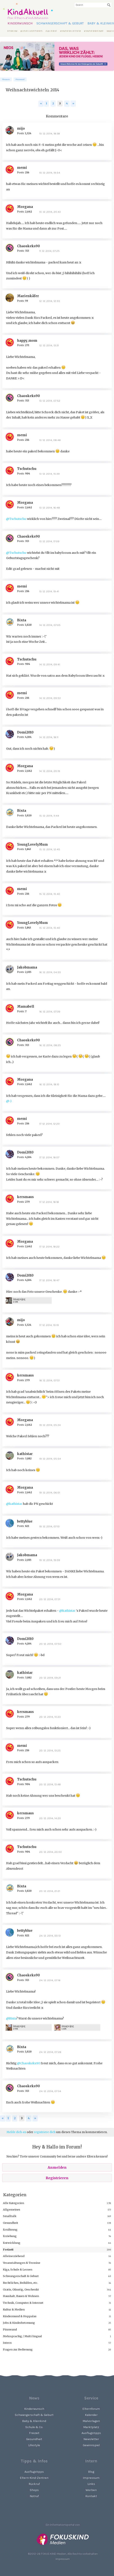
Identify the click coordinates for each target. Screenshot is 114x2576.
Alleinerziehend (13, 2256)
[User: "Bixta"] (11, 622)
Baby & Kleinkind (34, 2421)
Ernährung (10, 2229)
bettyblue (24, 1521)
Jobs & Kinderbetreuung (19, 2322)
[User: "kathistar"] (11, 1455)
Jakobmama (27, 967)
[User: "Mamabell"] (11, 1008)
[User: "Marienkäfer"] (11, 298)
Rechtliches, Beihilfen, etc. (20, 2282)
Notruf (34, 2496)
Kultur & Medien (14, 2309)
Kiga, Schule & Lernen (17, 2269)
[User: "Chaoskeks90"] (11, 248)
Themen (6, 79)
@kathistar (14, 1504)
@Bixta (11, 2018)
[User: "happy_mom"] (11, 342)
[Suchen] (109, 5)
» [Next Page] (73, 103)
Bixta (21, 620)
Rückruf (34, 2484)
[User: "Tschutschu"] (11, 470)
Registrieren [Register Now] (57, 2178)
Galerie (51, 31)
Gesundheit (10, 2222)
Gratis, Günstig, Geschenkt (21, 2289)
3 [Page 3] (60, 103)
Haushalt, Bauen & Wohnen (21, 2296)
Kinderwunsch (20, 23)
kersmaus (25, 1197)
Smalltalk (9, 2216)
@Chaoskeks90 (28, 2063)
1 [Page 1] (46, 103)
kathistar (25, 1454)
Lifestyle (34, 2445)
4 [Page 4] (67, 103)
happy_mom (27, 341)
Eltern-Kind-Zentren (34, 2478)
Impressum (63, 2558)
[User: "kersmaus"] (11, 1198)
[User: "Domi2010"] (11, 734)
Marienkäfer (28, 296)
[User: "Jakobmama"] (11, 969)
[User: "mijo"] (11, 130)
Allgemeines (11, 2209)
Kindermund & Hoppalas (19, 2316)
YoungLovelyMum (32, 844)
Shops (34, 2490)
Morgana (25, 207)
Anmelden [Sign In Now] (57, 2167)
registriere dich (44, 2132)
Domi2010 (25, 732)
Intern (7, 2342)
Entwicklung (11, 2242)
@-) (9, 1101)
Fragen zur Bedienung (18, 2349)
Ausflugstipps (31, 31)
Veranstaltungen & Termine (21, 2262)
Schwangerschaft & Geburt (60, 23)
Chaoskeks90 (28, 246)
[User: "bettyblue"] (11, 1523)
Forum (12, 31)
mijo (21, 128)
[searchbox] (93, 5)
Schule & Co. (34, 2427)
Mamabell (25, 1006)
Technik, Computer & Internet (23, 2302)
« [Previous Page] (41, 103)
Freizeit (8, 2249)
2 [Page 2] (53, 103)
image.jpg (19, 1299)
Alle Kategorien (13, 2203)
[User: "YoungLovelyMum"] (11, 846)
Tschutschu (26, 469)
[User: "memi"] (11, 169)
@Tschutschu (16, 519)
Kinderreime (94, 31)
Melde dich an (16, 2132)
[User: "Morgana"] (11, 208)
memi (22, 168)
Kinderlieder (70, 31)
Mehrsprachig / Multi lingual (22, 2336)
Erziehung (10, 2236)
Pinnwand (20, 79)
